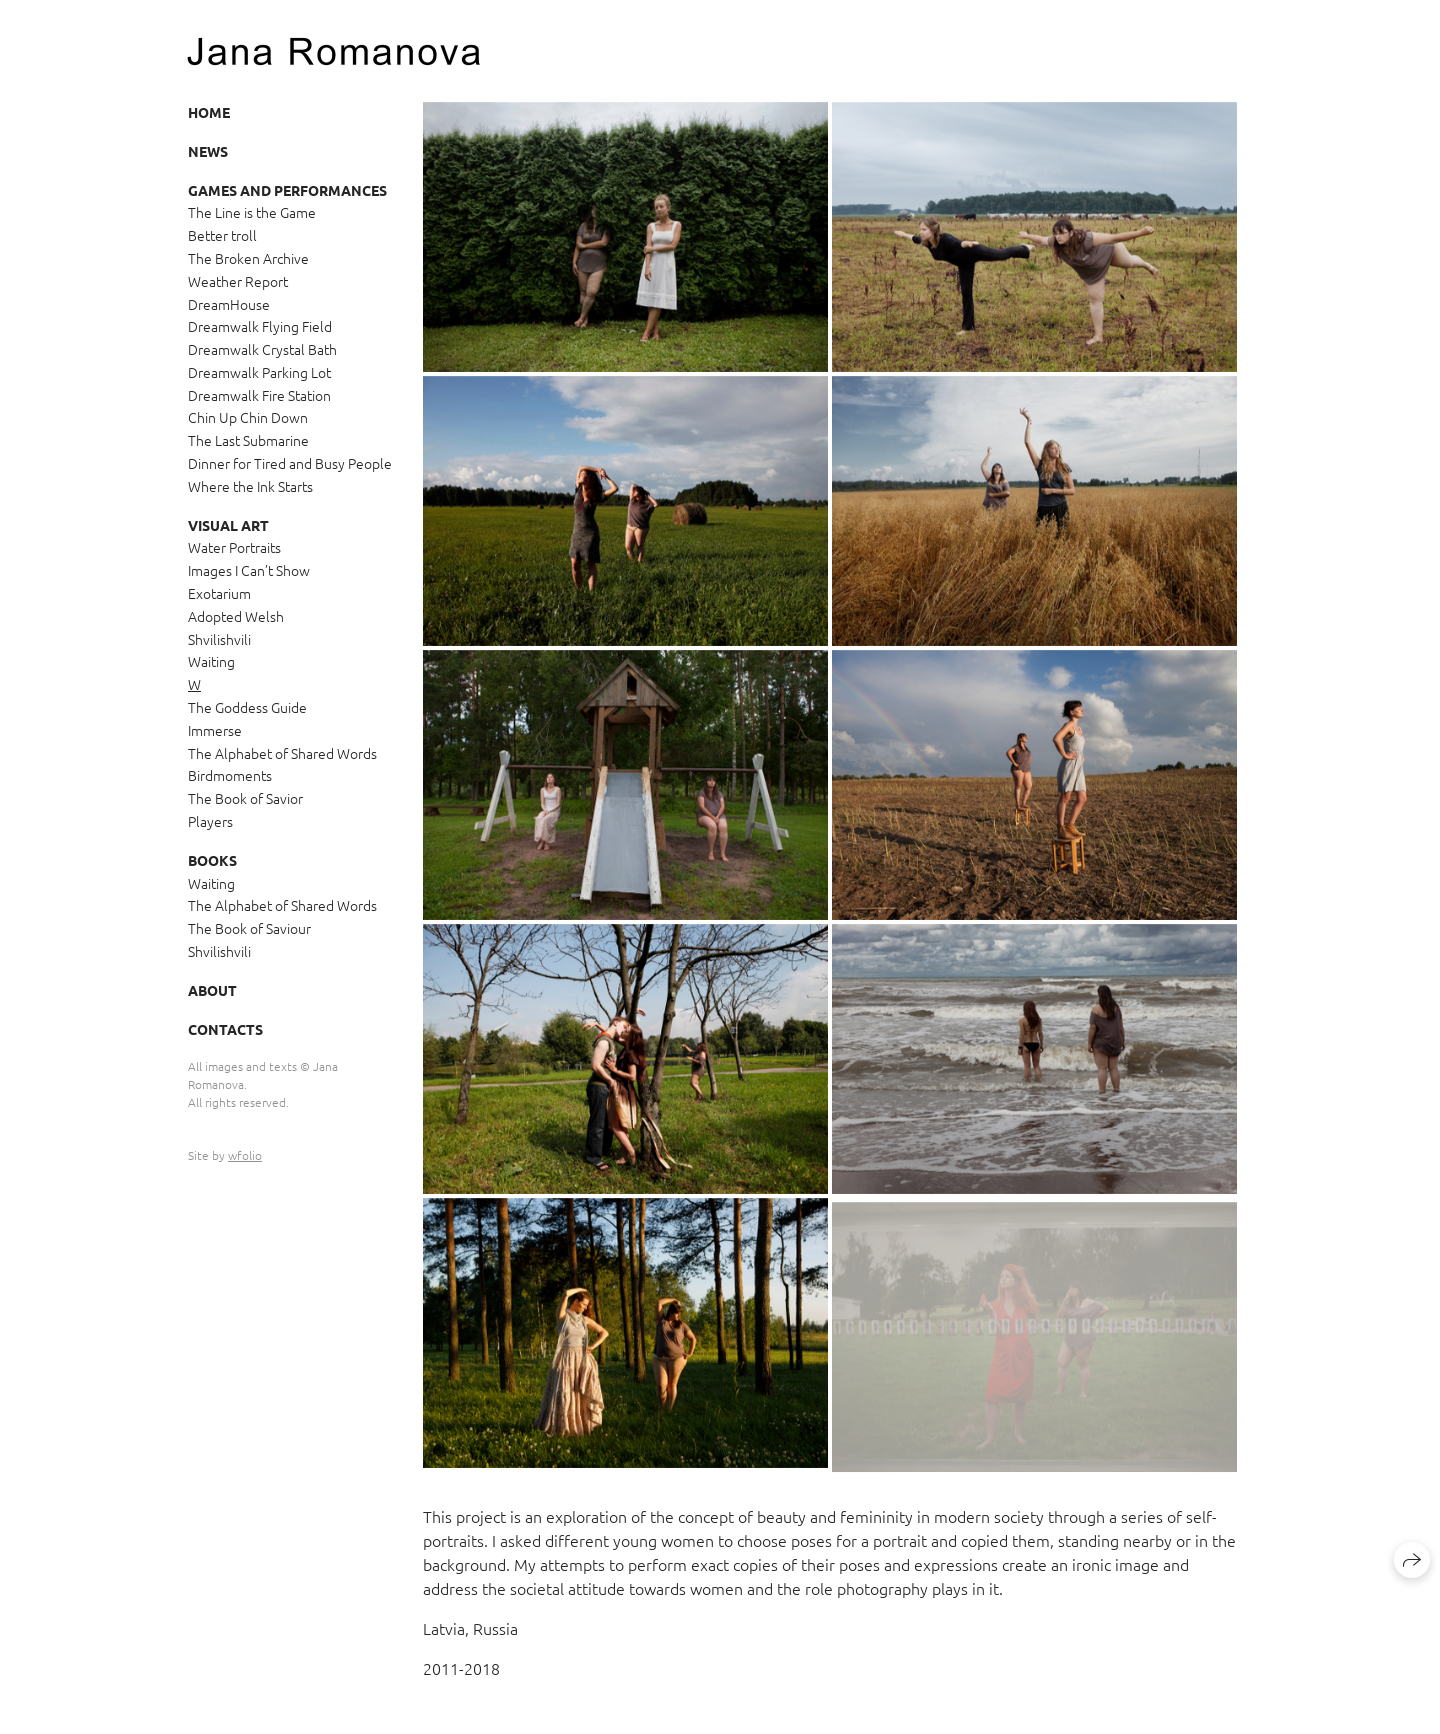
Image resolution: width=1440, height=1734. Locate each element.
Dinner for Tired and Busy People (290, 463)
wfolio (245, 1155)
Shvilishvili (219, 639)
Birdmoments (230, 775)
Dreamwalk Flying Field (260, 326)
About (212, 990)
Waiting (211, 661)
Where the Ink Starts (250, 486)
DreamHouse (229, 304)
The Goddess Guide (247, 707)
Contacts (225, 1029)
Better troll (222, 235)
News (208, 151)
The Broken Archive (248, 258)
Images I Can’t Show (249, 570)
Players (210, 821)
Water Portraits (234, 547)
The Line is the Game (252, 212)
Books (212, 860)
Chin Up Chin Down (248, 417)
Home (209, 112)
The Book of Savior (245, 798)
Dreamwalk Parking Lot (259, 372)
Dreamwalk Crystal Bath (262, 349)
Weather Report (238, 281)
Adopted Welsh (236, 616)
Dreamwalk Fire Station (259, 395)
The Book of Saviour (249, 928)
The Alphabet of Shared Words (282, 753)
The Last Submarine (248, 440)
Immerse (215, 730)
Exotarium (219, 593)
